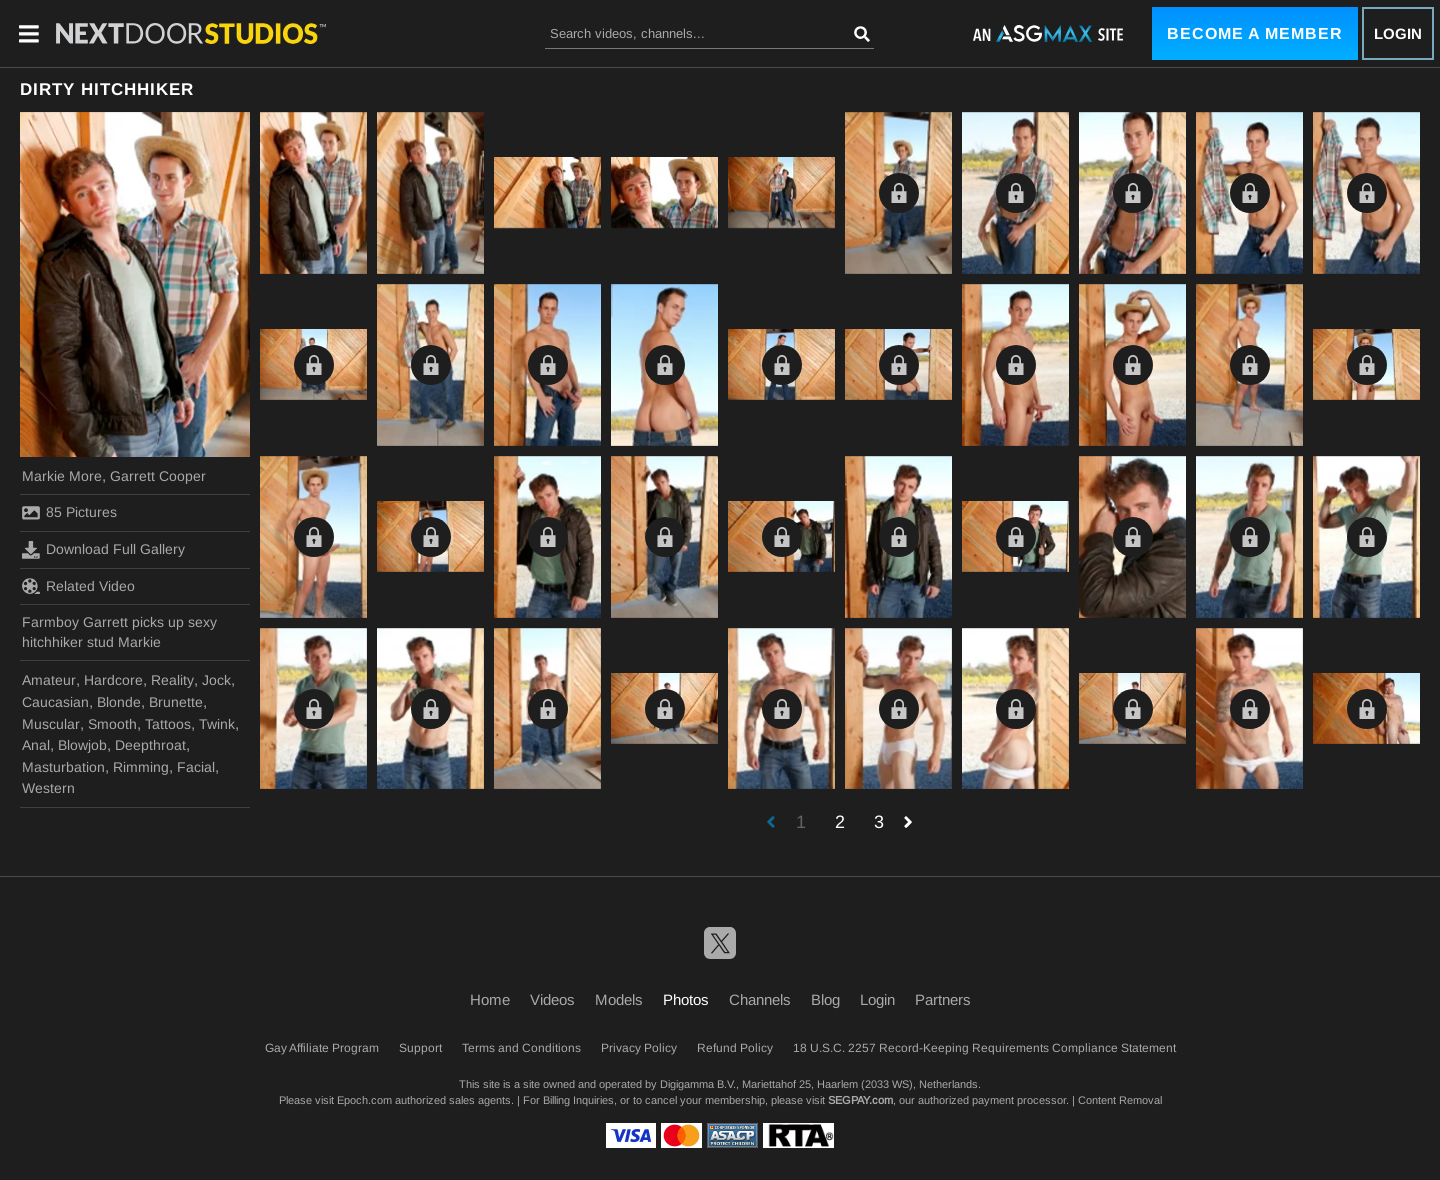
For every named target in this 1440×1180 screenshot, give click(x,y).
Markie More (62, 476)
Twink (217, 724)
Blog (825, 999)
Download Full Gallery (103, 550)
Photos (686, 999)
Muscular (51, 724)
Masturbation (63, 767)
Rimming (141, 767)
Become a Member (1255, 33)
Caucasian (55, 702)
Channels (760, 999)
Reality (172, 680)
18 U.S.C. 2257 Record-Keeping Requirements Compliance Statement (984, 1048)
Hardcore (113, 680)
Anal (36, 745)
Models (619, 999)
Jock (216, 680)
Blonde (119, 702)
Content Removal (1120, 1100)
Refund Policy (735, 1048)
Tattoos (168, 724)
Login (1398, 33)
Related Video (78, 586)
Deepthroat (150, 745)
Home (490, 999)
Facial (196, 767)
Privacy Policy (639, 1048)
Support (420, 1048)
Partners (943, 999)
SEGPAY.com (860, 1100)
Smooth (112, 724)
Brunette (176, 702)
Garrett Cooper (158, 476)
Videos (552, 999)
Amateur (49, 680)
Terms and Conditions (521, 1048)
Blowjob (82, 745)
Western (48, 788)
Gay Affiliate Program (322, 1048)
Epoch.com (364, 1100)
